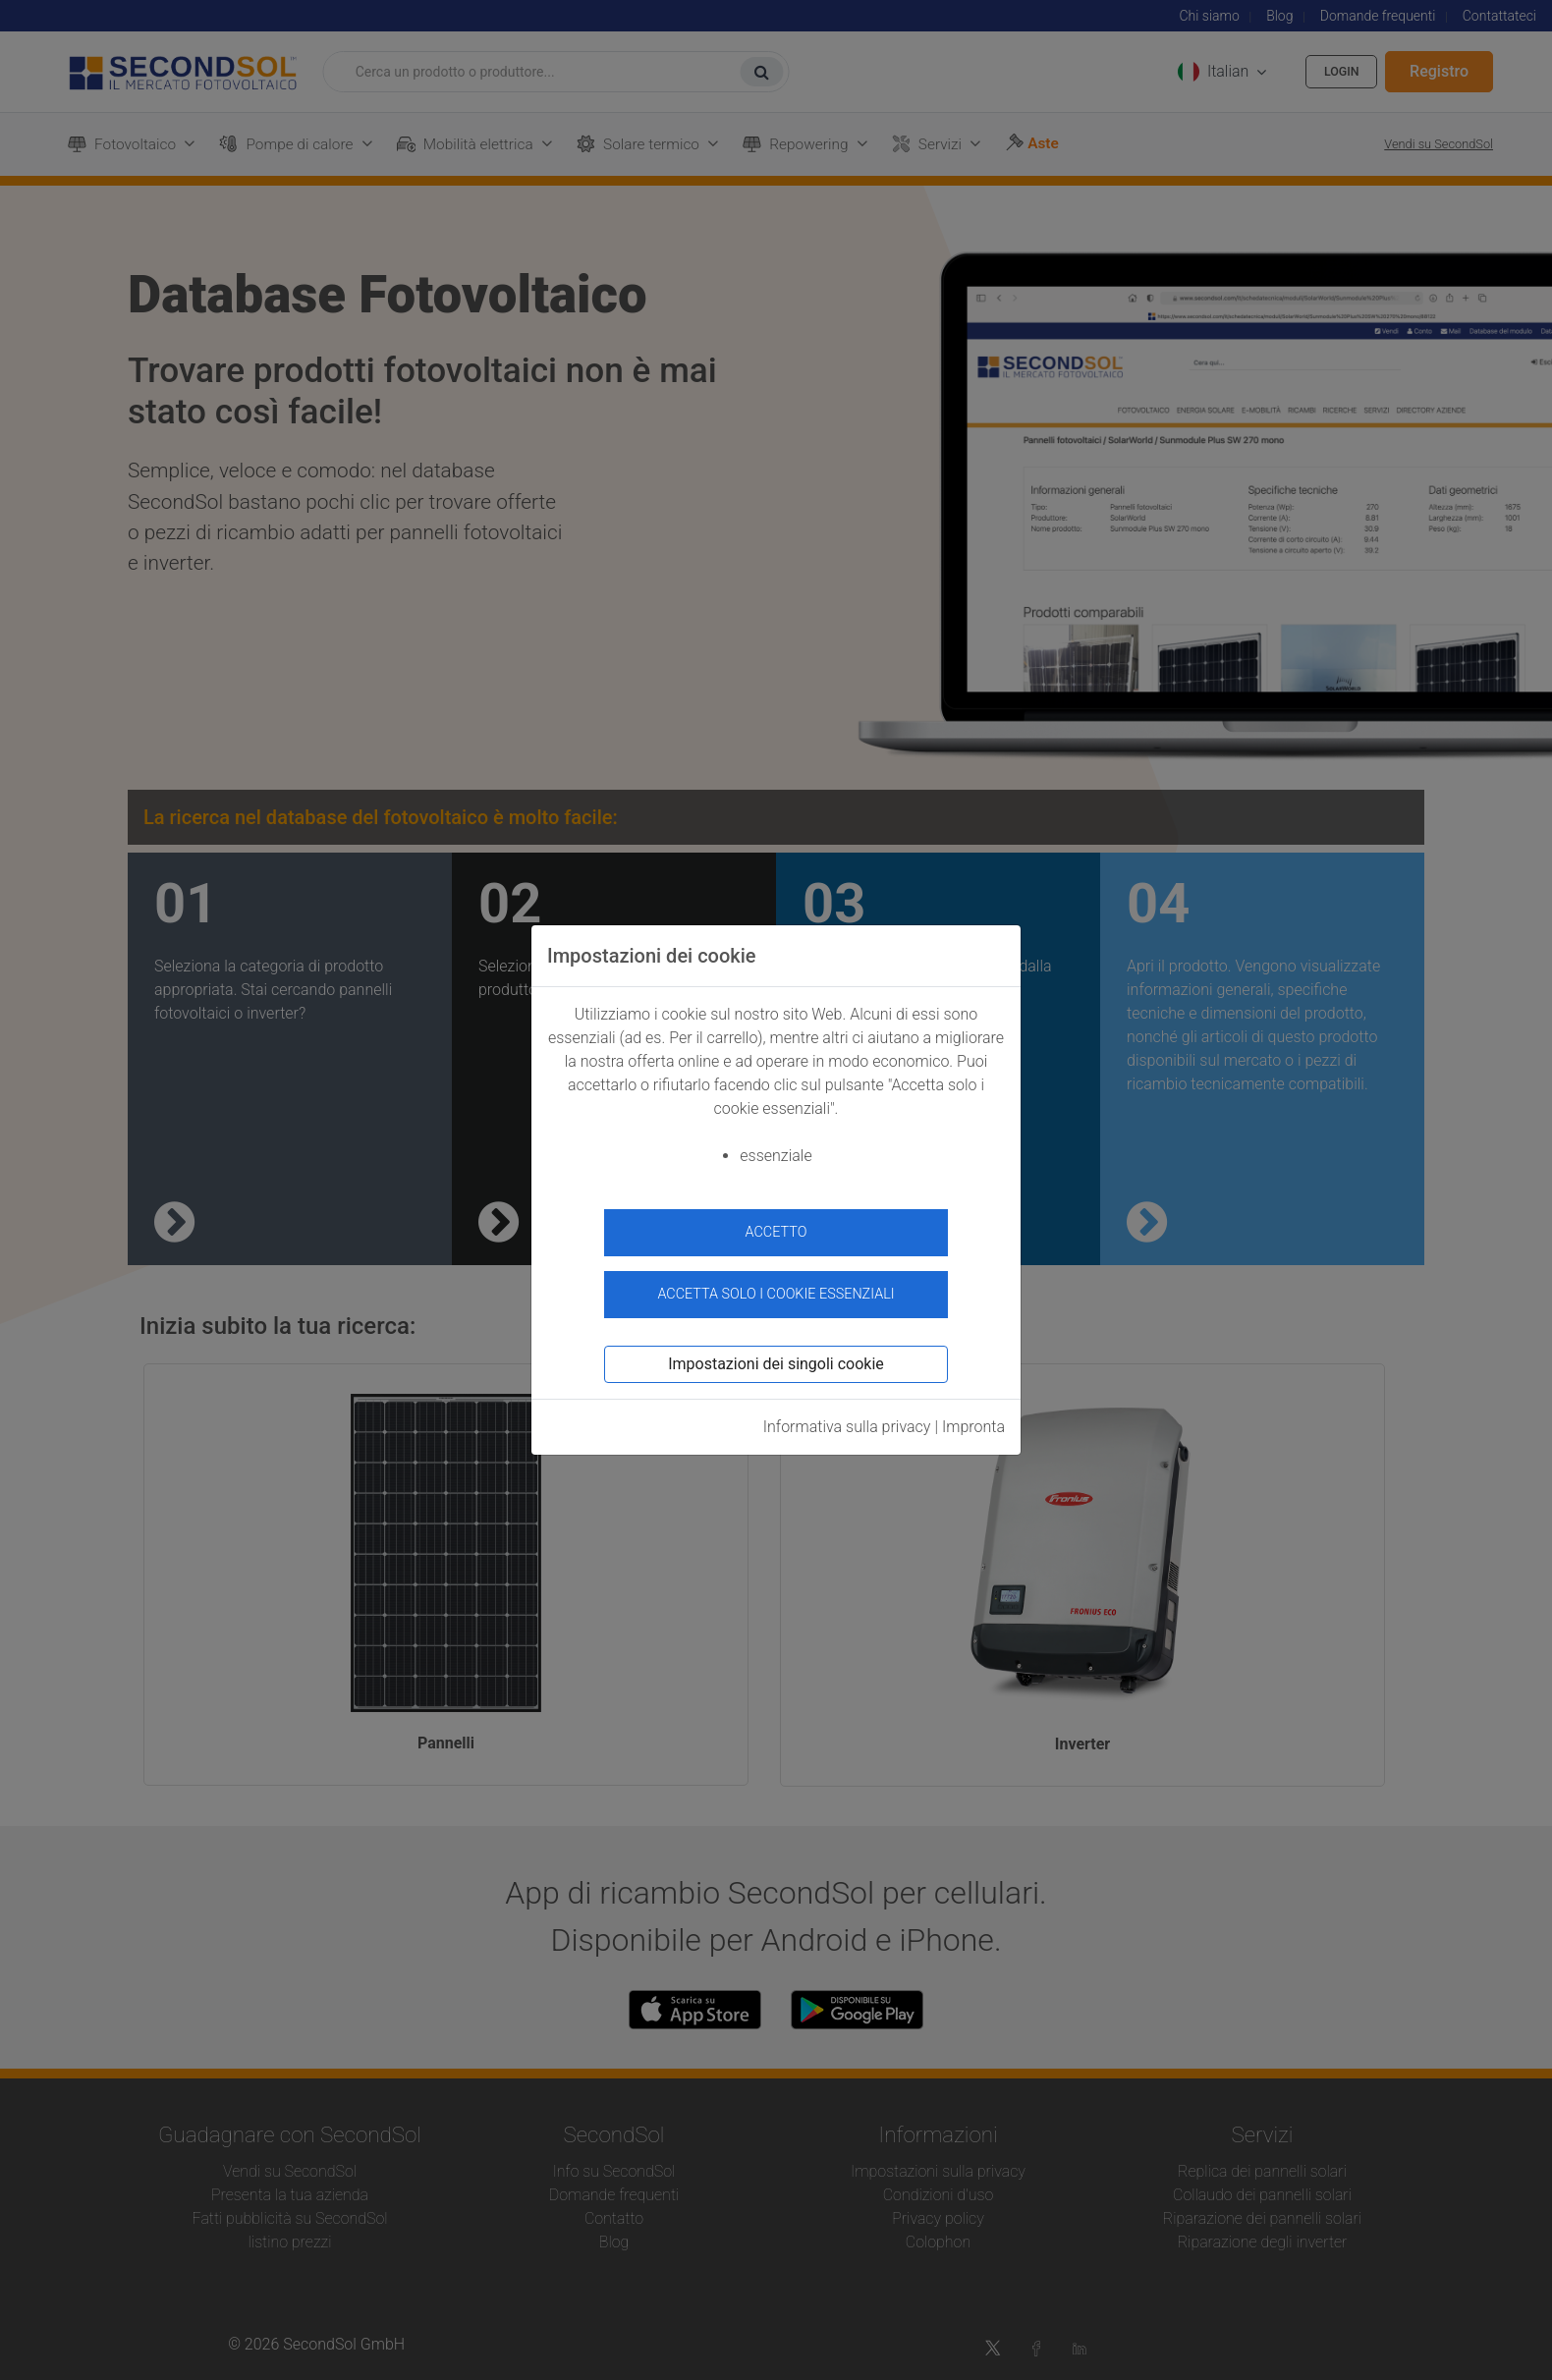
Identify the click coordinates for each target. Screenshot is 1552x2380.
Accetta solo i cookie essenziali (775, 1284)
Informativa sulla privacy (847, 1417)
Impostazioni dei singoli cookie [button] (776, 1354)
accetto (776, 1232)
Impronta (973, 1417)
